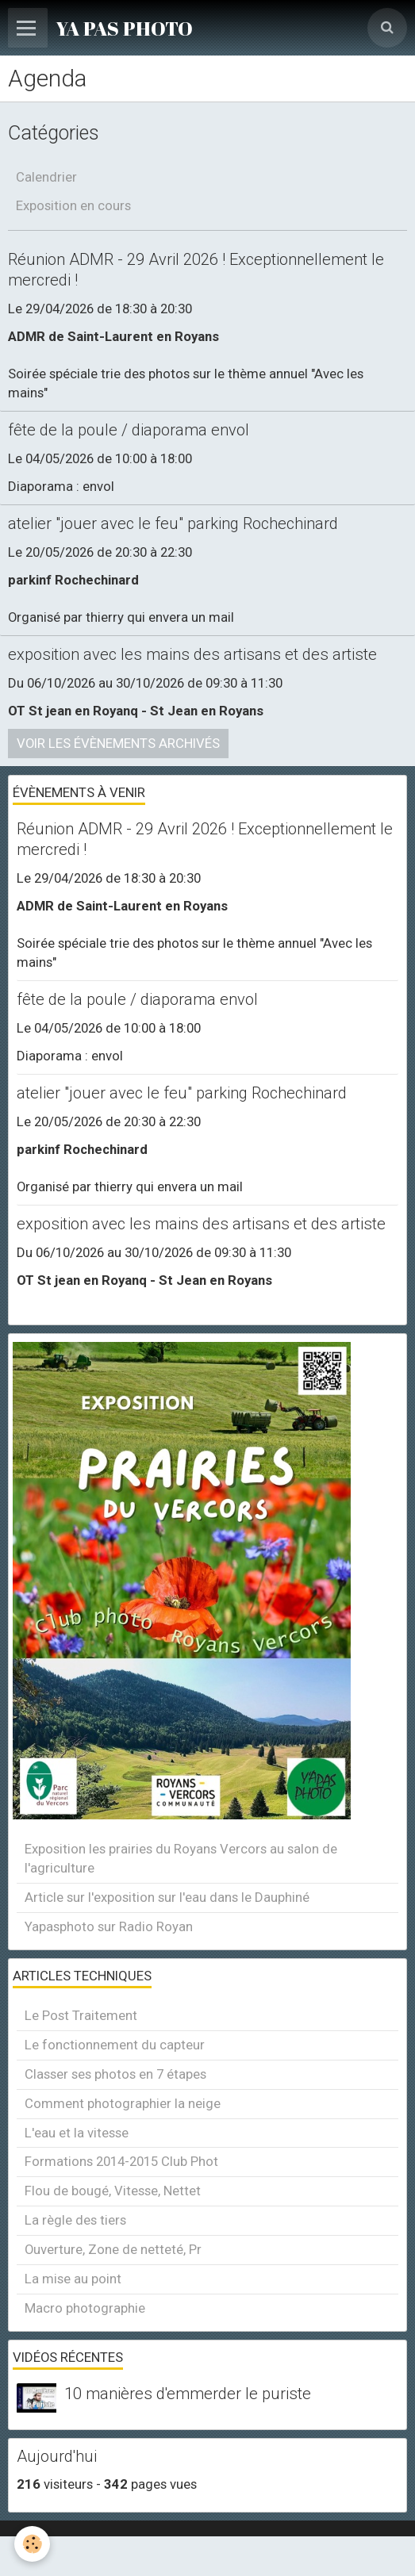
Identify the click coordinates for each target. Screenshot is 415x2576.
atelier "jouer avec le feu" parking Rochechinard (173, 523)
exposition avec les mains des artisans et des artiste (192, 654)
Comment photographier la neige (123, 2103)
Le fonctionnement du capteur (115, 2045)
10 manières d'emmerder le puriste (187, 2393)
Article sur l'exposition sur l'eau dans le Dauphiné (167, 1897)
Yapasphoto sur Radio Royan (109, 1926)
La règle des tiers (75, 2220)
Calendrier (46, 177)
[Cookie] (32, 2544)
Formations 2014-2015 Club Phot (121, 2161)
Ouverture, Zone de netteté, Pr (113, 2249)
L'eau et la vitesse (77, 2133)
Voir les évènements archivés (118, 743)
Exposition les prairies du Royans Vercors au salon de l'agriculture (181, 1858)
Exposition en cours (73, 205)
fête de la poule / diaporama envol (128, 429)
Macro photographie (85, 2308)
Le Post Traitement (81, 2015)
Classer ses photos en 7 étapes (115, 2074)
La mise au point (73, 2279)
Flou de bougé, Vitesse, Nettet (113, 2190)
